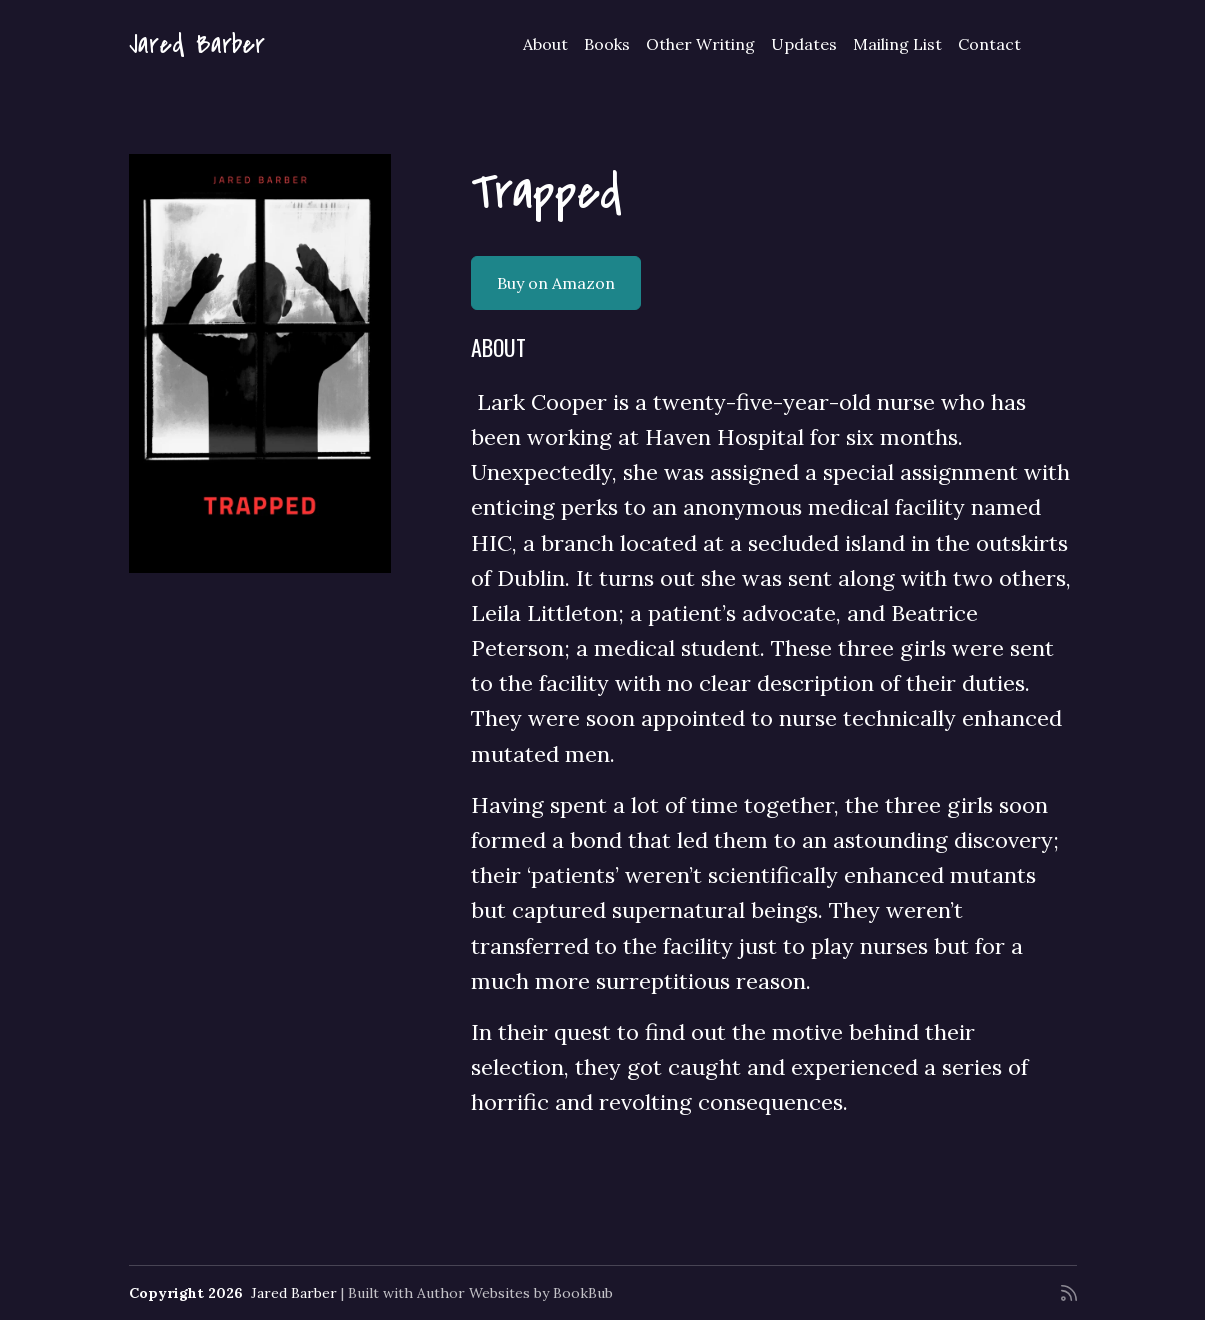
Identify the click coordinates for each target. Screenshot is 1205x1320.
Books (607, 44)
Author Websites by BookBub (515, 1293)
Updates (804, 44)
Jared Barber (197, 45)
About (545, 44)
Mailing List (897, 44)
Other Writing (700, 44)
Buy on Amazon (556, 283)
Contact (989, 44)
